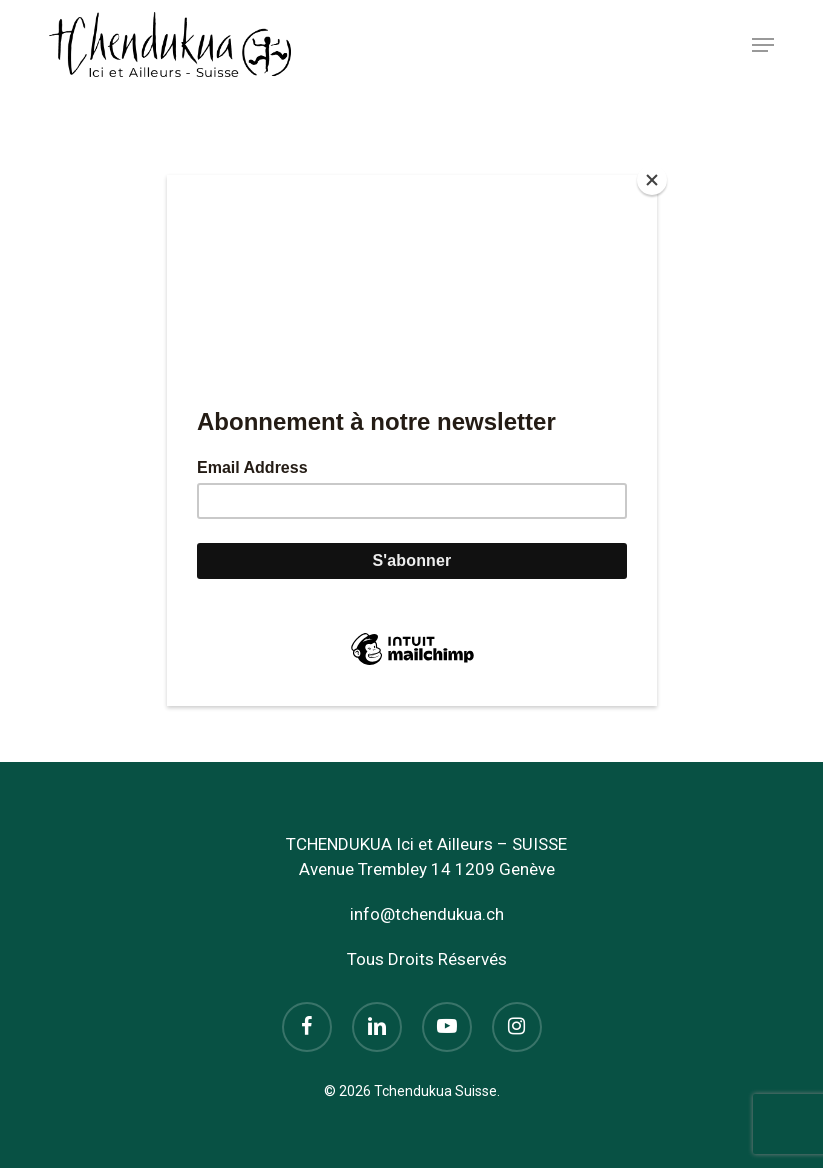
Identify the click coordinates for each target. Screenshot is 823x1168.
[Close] (652, 180)
